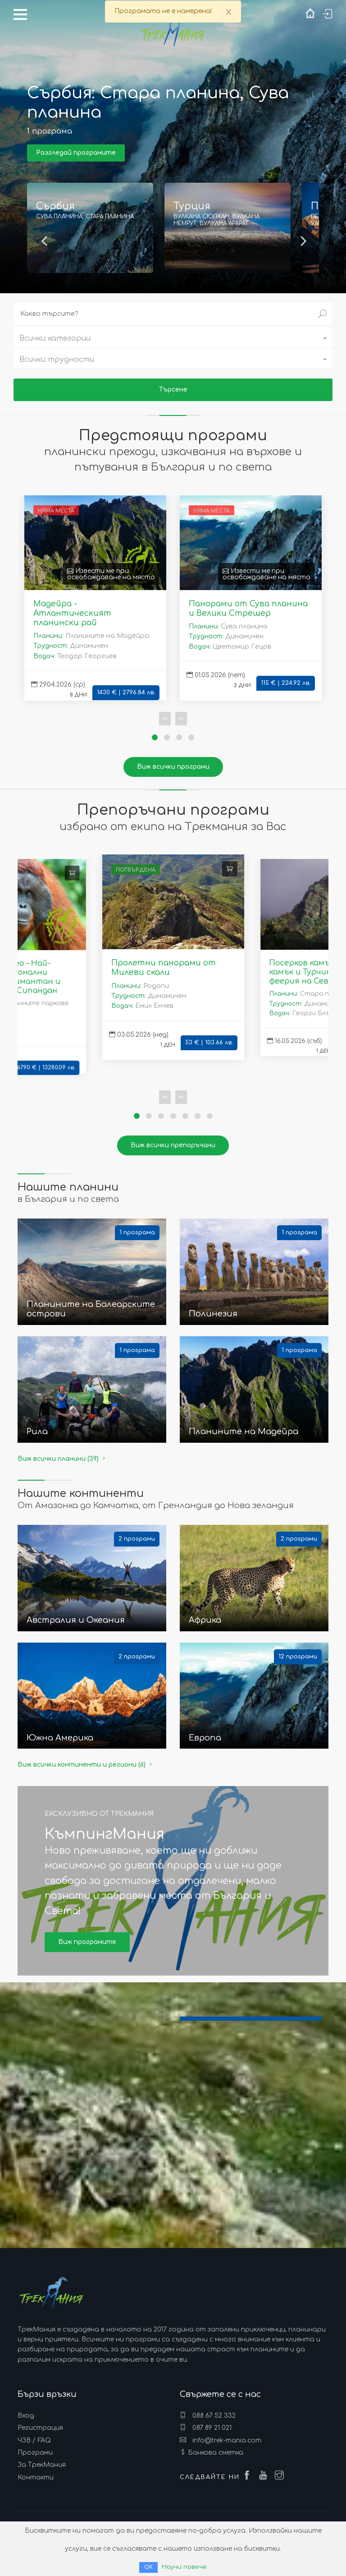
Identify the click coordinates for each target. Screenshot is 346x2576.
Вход (26, 2415)
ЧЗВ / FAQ (34, 2440)
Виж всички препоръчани (173, 1145)
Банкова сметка (215, 2452)
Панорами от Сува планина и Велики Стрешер (248, 608)
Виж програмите (87, 1942)
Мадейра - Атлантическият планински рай (72, 613)
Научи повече (184, 2566)
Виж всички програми (173, 766)
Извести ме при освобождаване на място (111, 574)
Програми (35, 2452)
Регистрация (40, 2427)
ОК (148, 2567)
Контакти (36, 2477)
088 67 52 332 (208, 2415)
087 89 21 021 (206, 2427)
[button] (173, 337)
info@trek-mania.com (220, 2440)
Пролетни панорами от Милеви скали (163, 967)
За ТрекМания (42, 2464)
